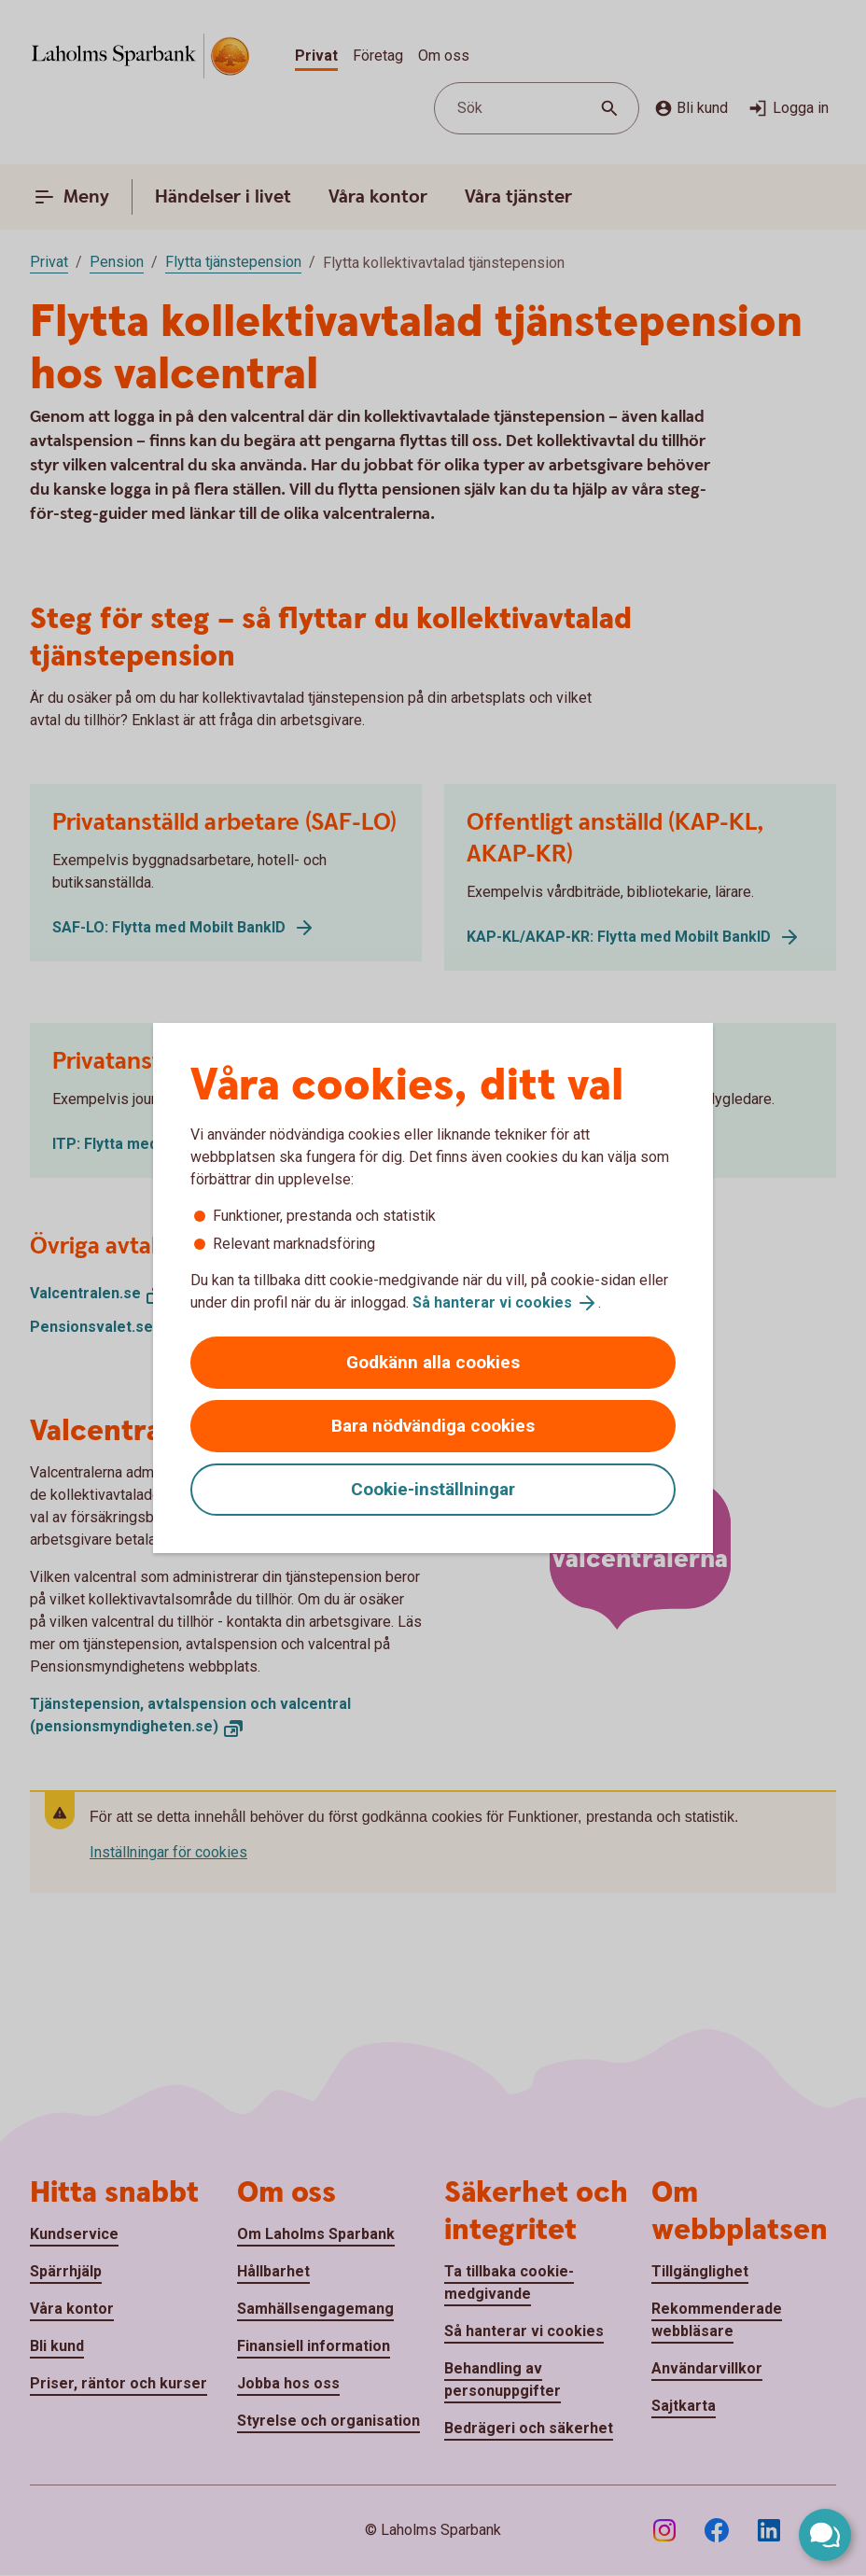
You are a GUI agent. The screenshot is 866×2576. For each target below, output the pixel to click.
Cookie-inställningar (433, 1489)
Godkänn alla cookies (433, 1362)
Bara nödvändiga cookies (433, 1425)
